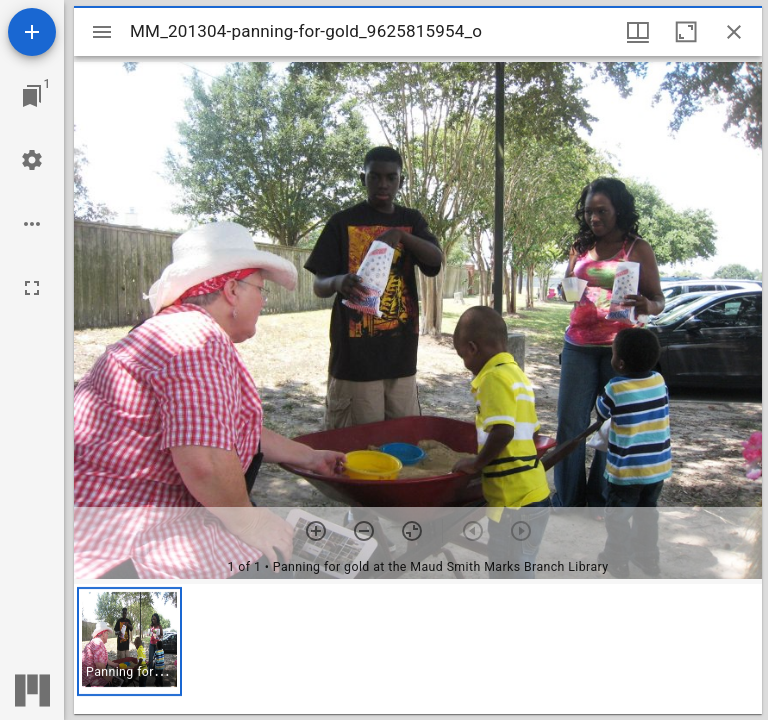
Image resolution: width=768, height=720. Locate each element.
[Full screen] (32, 288)
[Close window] (734, 32)
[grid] (418, 649)
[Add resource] (32, 32)
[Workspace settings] (32, 160)
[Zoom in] (316, 531)
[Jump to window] (32, 96)
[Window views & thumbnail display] (638, 32)
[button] (129, 641)
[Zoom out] (364, 531)
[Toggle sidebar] (102, 32)
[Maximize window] (686, 32)
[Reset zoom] (412, 531)
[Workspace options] (32, 224)
